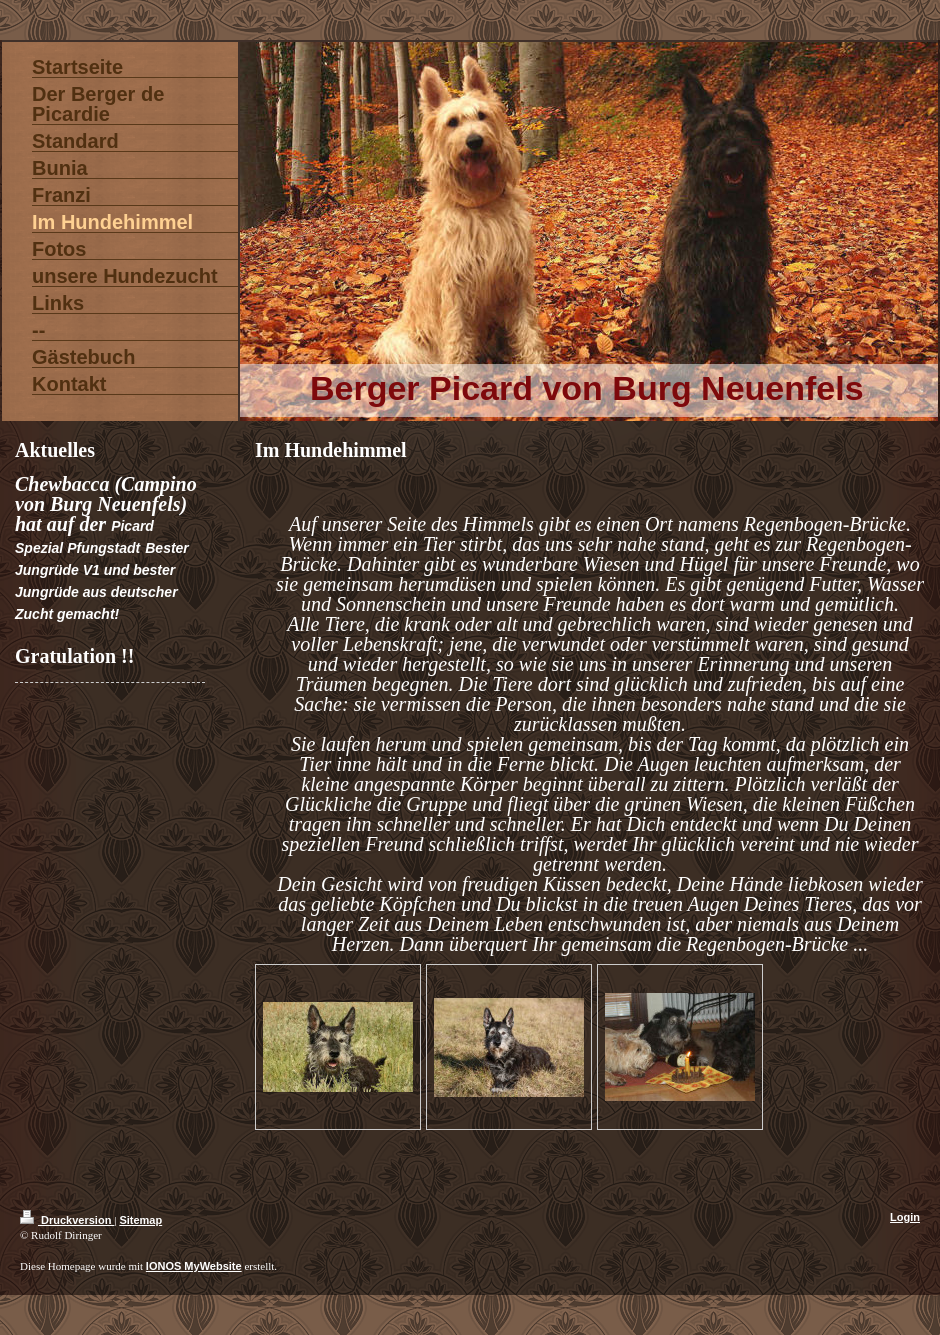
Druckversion (67, 1220)
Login (905, 1217)
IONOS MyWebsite (194, 1266)
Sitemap (140, 1220)
